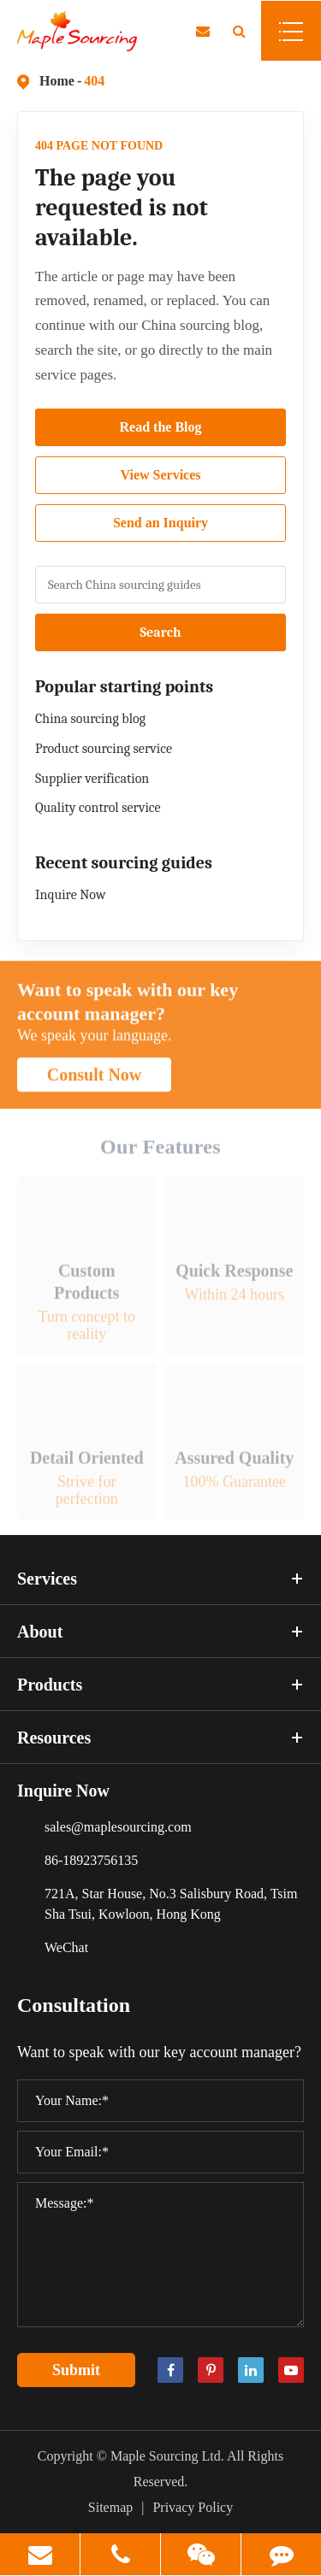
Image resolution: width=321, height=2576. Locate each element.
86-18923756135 (91, 1860)
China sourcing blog (90, 718)
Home (56, 81)
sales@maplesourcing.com (118, 1827)
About (160, 1631)
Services (160, 1578)
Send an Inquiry (160, 522)
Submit (76, 2370)
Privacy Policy (192, 2507)
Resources (160, 1737)
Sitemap (110, 2507)
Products (160, 1684)
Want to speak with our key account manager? (127, 1007)
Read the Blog (161, 427)
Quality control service (98, 807)
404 (94, 81)
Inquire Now (70, 895)
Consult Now (94, 1080)
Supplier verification (92, 778)
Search (160, 632)
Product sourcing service (103, 748)
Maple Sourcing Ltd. (167, 2456)
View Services (160, 475)
